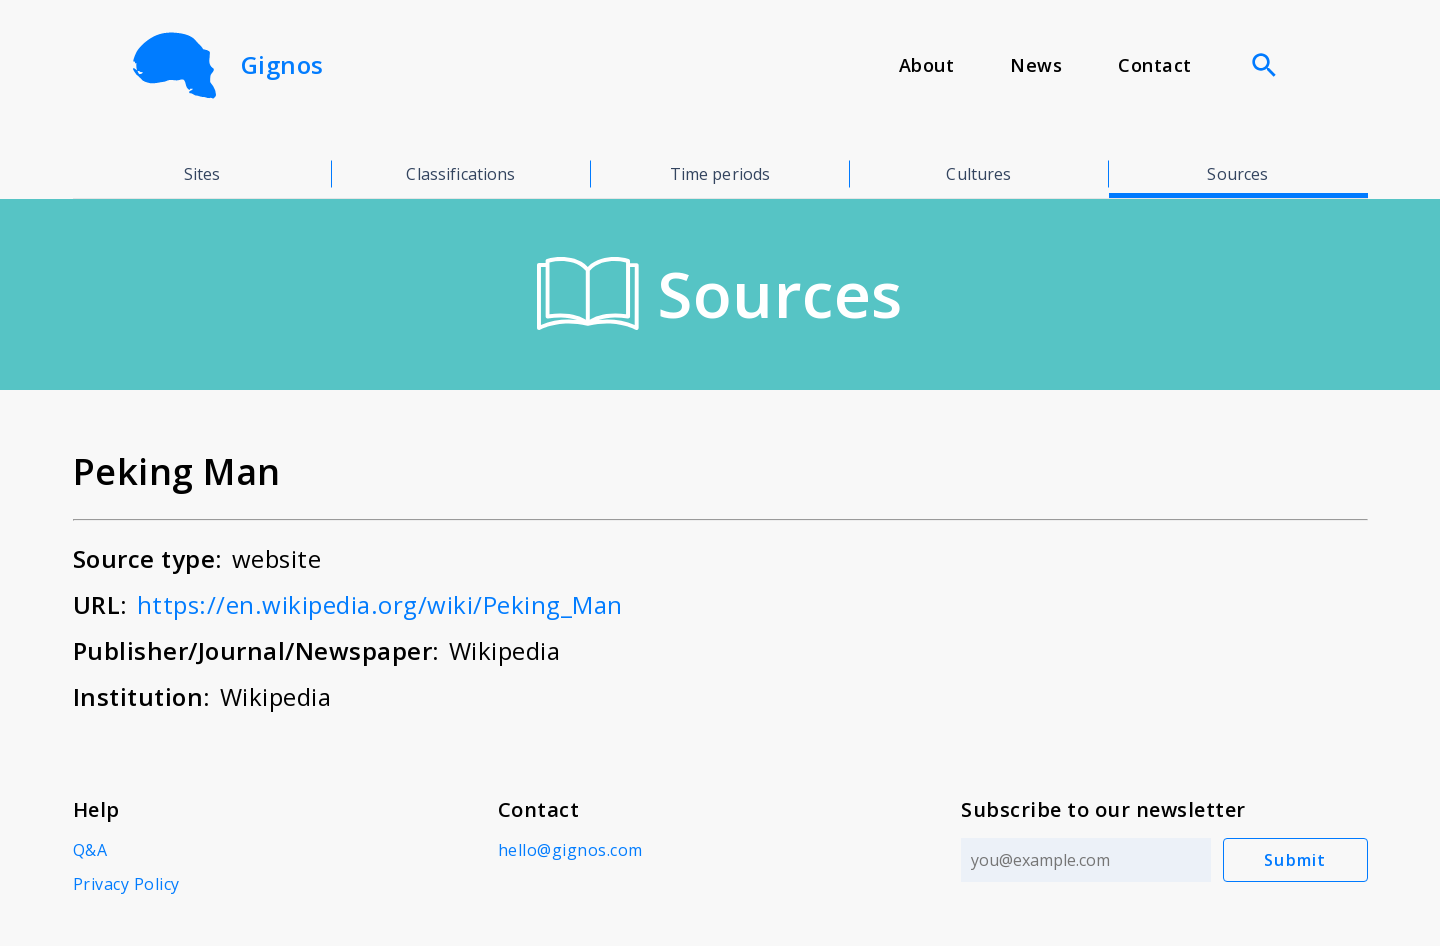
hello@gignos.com (570, 850)
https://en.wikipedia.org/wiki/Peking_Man (380, 604)
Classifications (460, 174)
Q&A (90, 850)
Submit (1295, 860)
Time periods (720, 174)
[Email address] (1086, 860)
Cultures (978, 174)
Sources (1237, 174)
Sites (202, 174)
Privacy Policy (126, 884)
